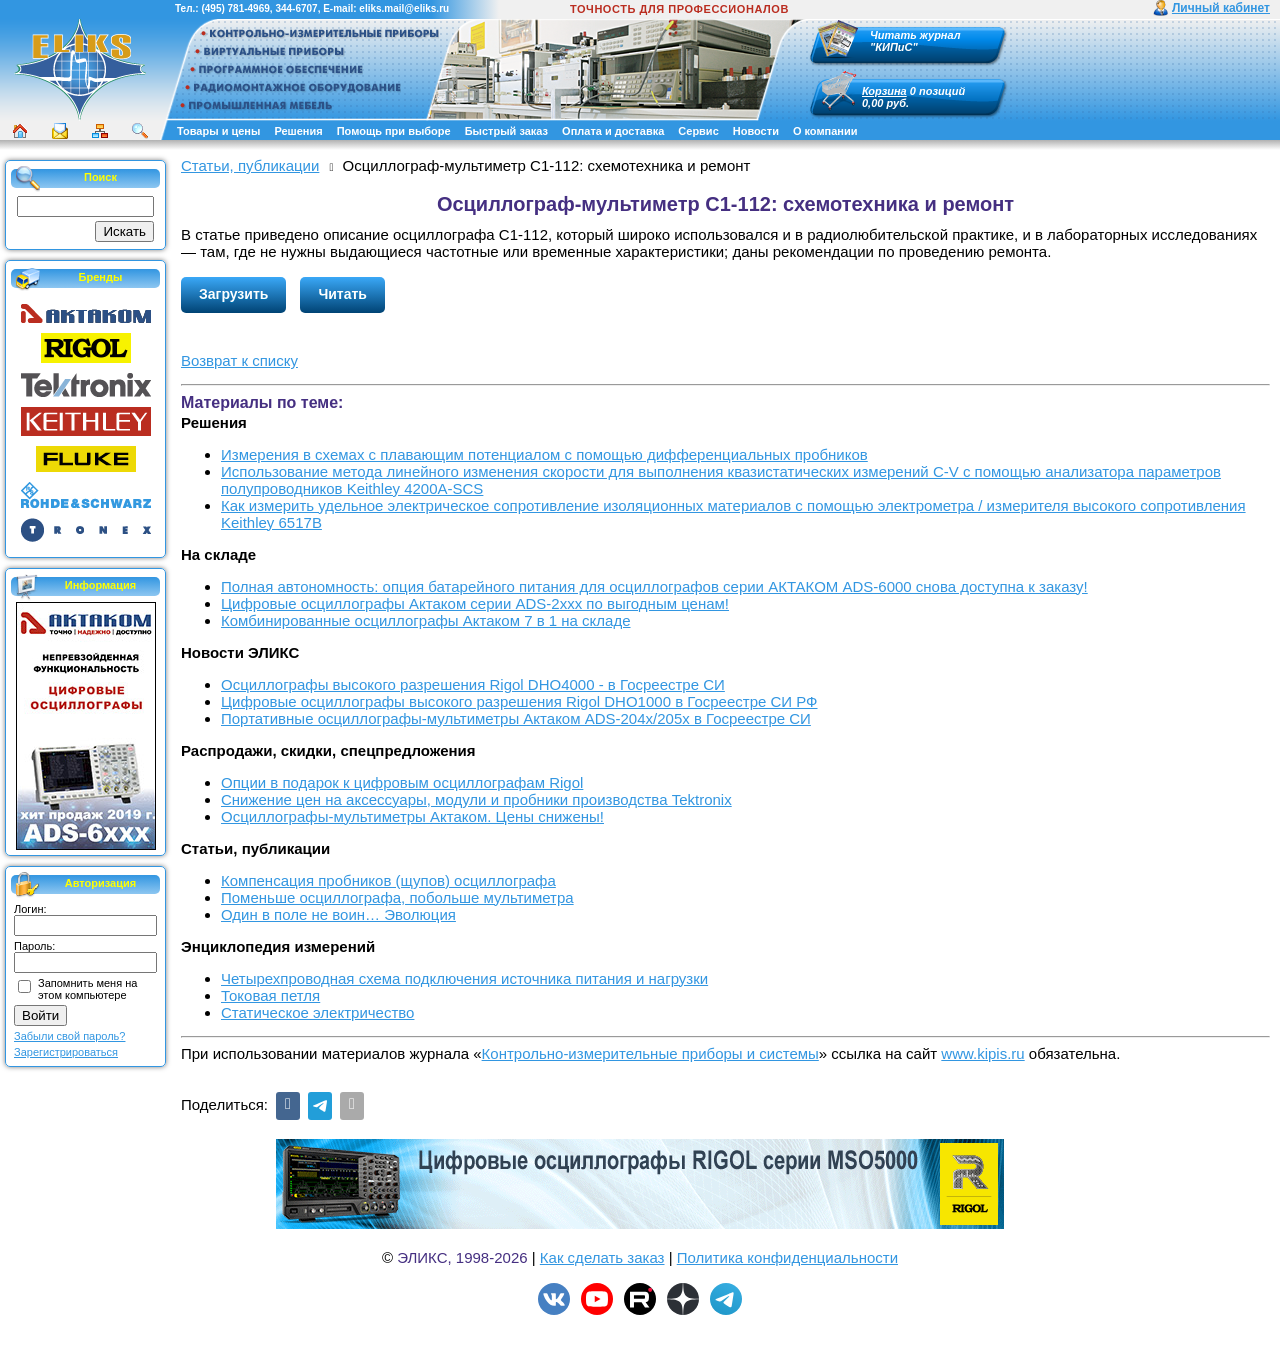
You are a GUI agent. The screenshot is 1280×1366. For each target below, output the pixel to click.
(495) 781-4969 (235, 8)
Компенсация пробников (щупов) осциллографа (388, 880)
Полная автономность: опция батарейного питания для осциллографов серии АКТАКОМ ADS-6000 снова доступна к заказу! (654, 586)
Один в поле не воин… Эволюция (338, 914)
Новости (756, 131)
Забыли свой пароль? (69, 1036)
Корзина (884, 91)
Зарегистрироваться (66, 1052)
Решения (298, 131)
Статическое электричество (317, 1012)
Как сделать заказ (602, 1257)
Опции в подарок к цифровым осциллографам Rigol (402, 782)
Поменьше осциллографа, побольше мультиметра (397, 897)
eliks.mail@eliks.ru (404, 8)
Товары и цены (218, 131)
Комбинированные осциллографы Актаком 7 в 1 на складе (426, 620)
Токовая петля (270, 995)
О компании (825, 131)
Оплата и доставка (613, 131)
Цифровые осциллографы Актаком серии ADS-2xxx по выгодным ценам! (475, 603)
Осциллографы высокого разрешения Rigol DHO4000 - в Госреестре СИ (473, 684)
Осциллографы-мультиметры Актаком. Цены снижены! (412, 816)
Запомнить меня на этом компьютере (87, 989)
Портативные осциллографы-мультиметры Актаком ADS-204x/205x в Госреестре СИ (516, 718)
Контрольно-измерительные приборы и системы (650, 1053)
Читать (342, 294)
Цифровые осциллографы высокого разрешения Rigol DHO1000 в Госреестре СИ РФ (519, 701)
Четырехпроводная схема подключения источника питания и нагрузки (464, 978)
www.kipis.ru (982, 1053)
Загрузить (233, 294)
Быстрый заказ (506, 131)
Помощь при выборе (394, 131)
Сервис (698, 131)
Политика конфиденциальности (787, 1257)
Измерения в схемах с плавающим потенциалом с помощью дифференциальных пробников (544, 454)
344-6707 (296, 8)
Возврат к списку (239, 360)
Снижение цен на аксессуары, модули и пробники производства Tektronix (476, 799)
